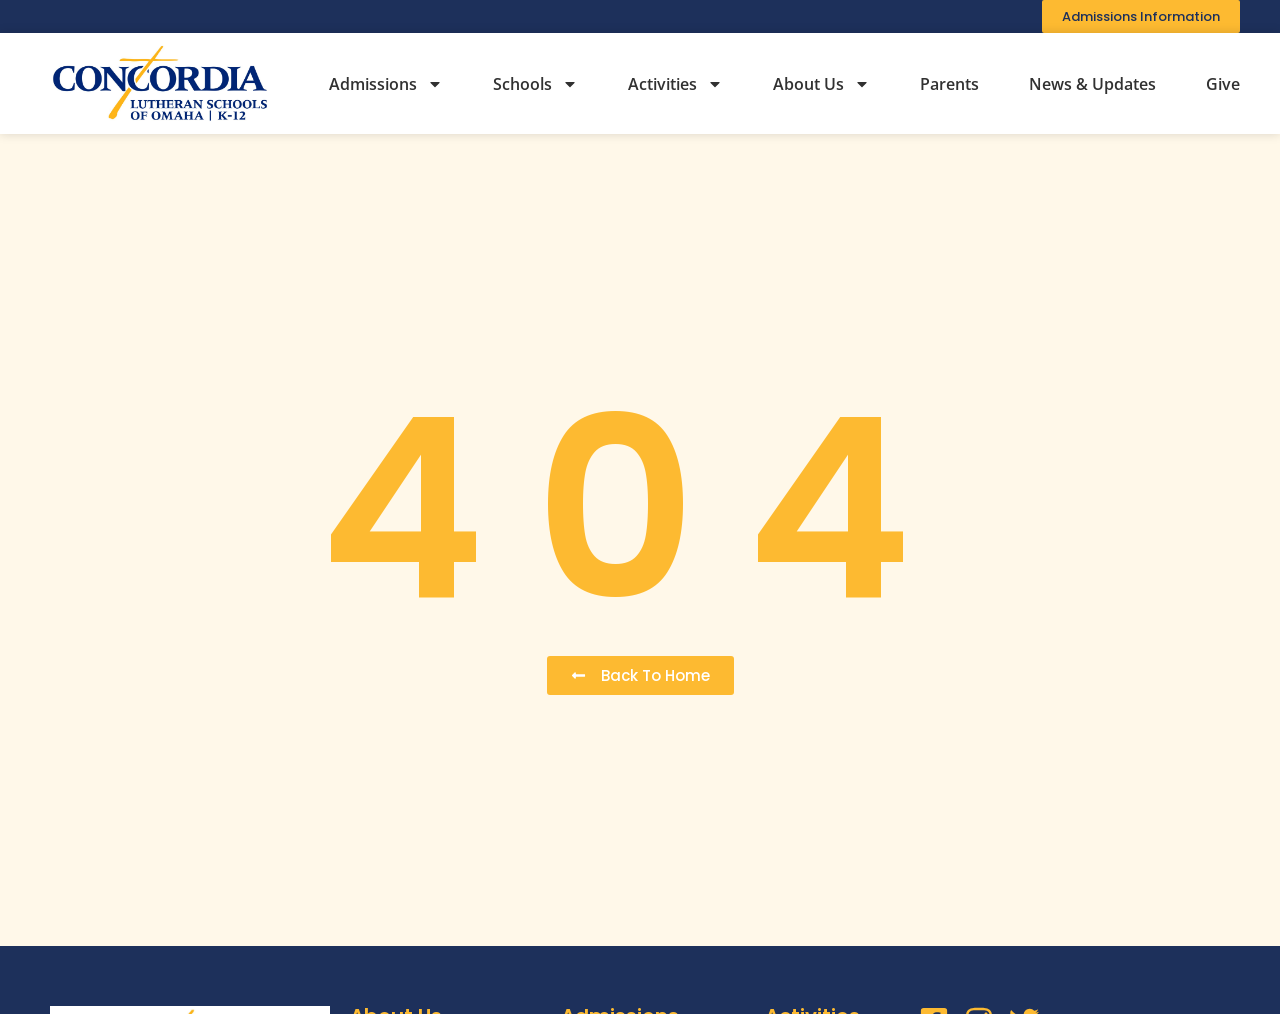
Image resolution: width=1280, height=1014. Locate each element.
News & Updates (1092, 84)
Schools (535, 84)
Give (1223, 84)
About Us (821, 84)
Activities (675, 84)
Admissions (386, 84)
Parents (949, 84)
